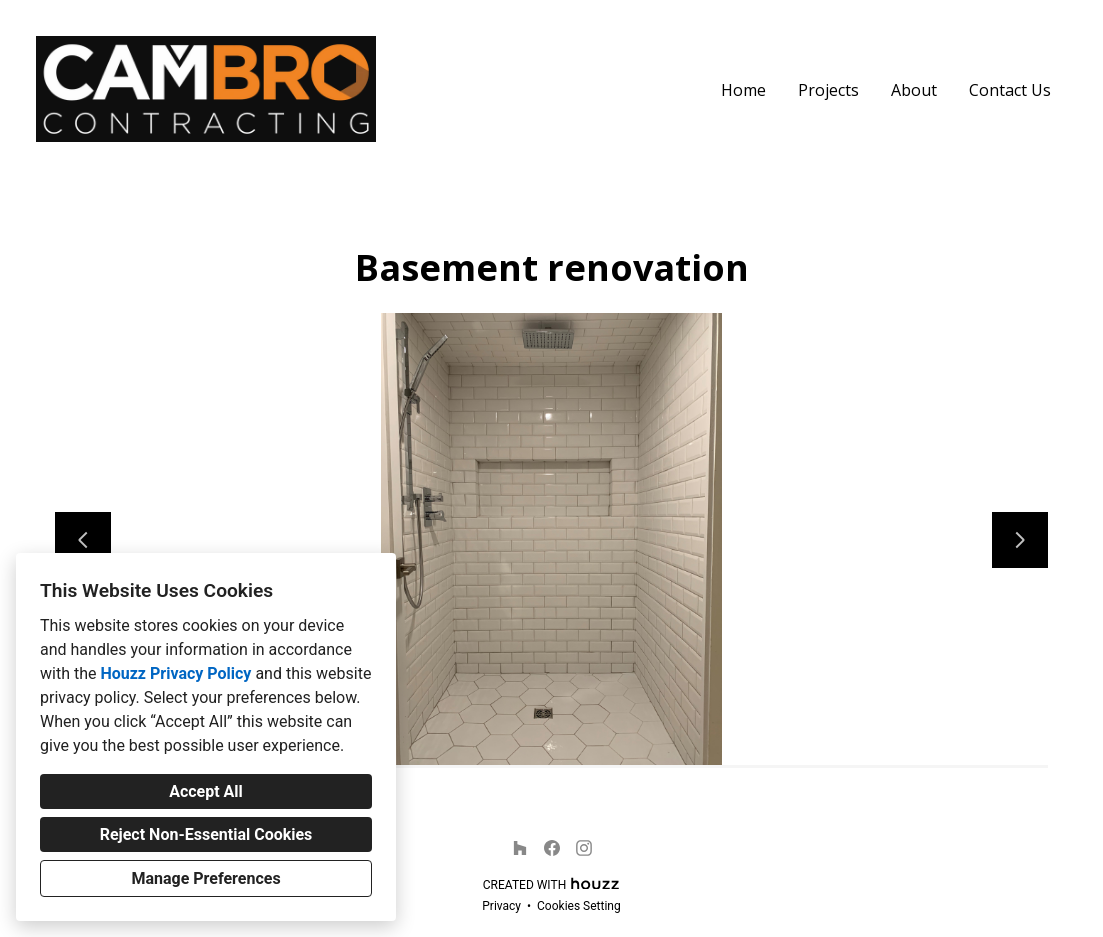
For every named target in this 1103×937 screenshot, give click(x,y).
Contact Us (1010, 90)
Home (743, 90)
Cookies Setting (579, 906)
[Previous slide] (83, 540)
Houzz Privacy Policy (175, 673)
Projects (828, 90)
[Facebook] (552, 848)
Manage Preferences (205, 878)
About (914, 90)
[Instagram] (584, 848)
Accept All (206, 791)
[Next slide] (1020, 540)
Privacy (501, 906)
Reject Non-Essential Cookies (206, 834)
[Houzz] (520, 848)
